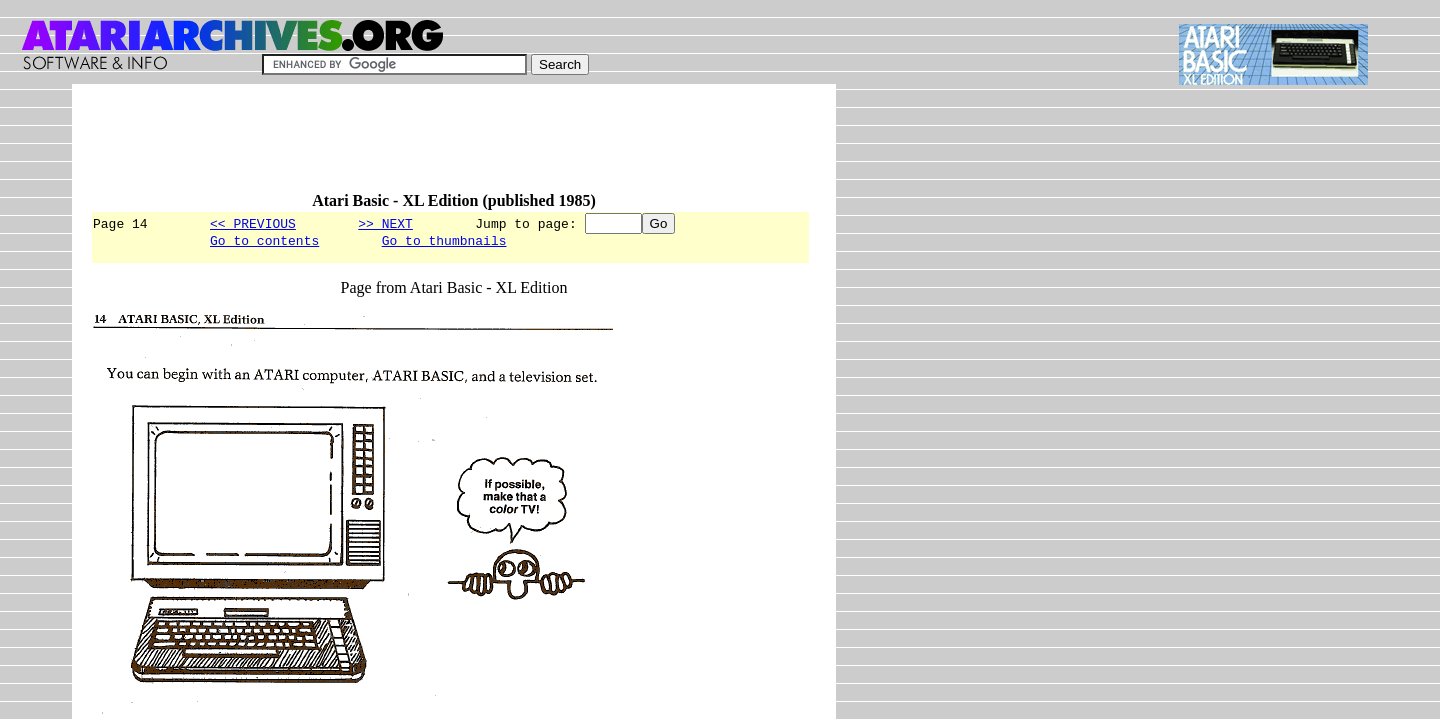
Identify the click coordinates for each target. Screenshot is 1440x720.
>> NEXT (385, 223)
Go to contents (264, 243)
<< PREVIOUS (253, 223)
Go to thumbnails (444, 243)
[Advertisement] (454, 147)
